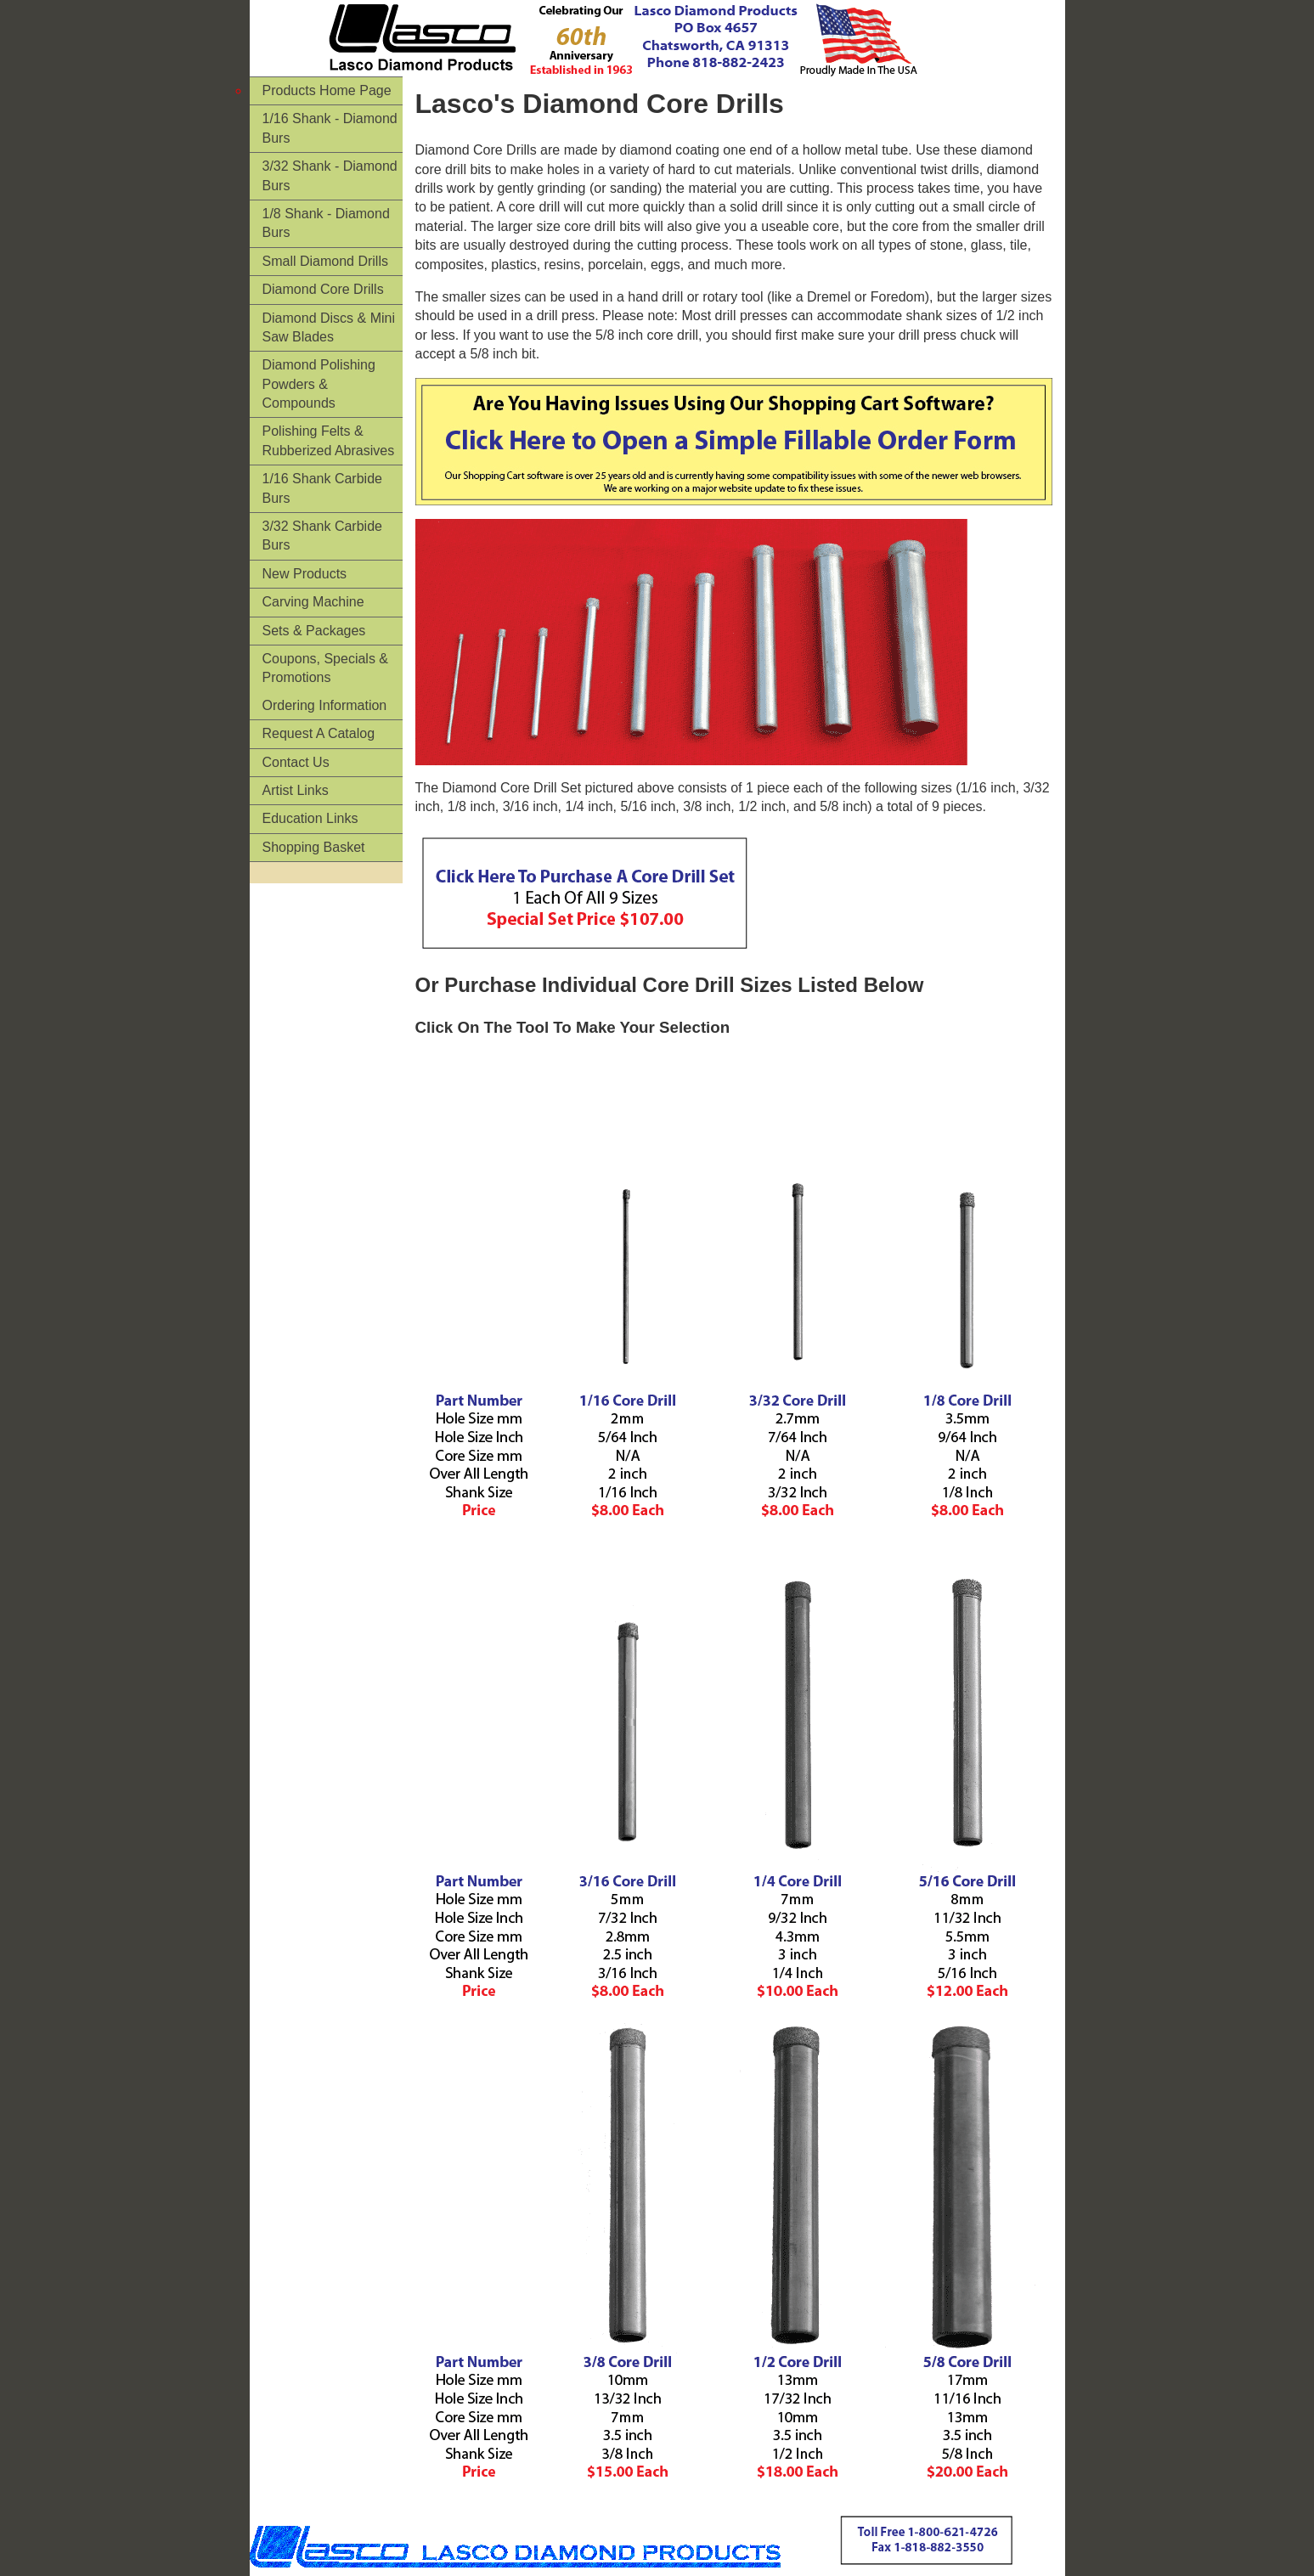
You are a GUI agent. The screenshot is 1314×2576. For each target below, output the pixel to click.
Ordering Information (324, 705)
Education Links (310, 818)
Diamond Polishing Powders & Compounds (318, 384)
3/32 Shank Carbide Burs (322, 535)
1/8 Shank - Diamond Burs (326, 223)
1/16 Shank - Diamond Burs (330, 127)
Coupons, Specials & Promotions (325, 668)
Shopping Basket (313, 847)
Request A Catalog (318, 733)
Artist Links (295, 790)
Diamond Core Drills (323, 289)
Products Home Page (327, 90)
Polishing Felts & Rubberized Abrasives (328, 440)
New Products (304, 573)
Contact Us (296, 762)
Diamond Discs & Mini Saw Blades (328, 327)
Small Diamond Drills (325, 261)
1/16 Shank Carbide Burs (322, 487)
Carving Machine (313, 602)
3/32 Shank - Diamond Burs (330, 175)
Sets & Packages (314, 630)
